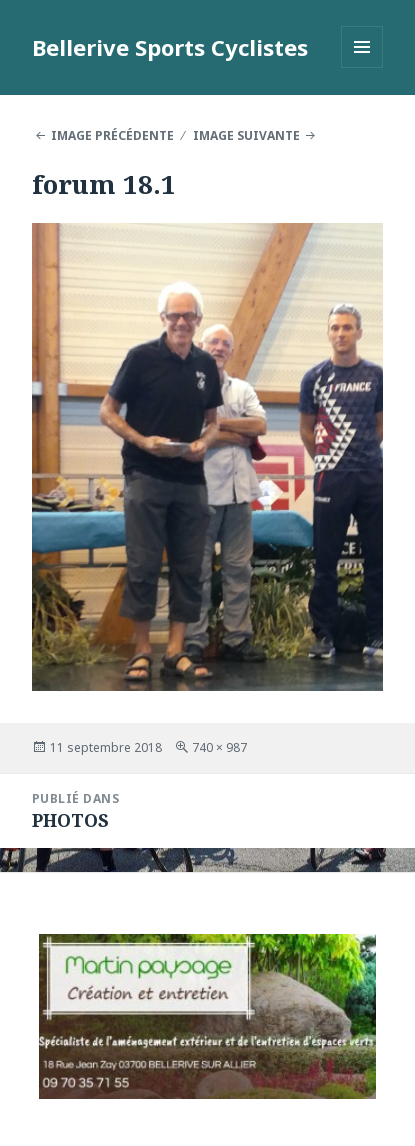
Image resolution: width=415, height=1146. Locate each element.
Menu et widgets (362, 67)
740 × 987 (219, 747)
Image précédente (112, 135)
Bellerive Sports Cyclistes (170, 47)
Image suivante (246, 135)
